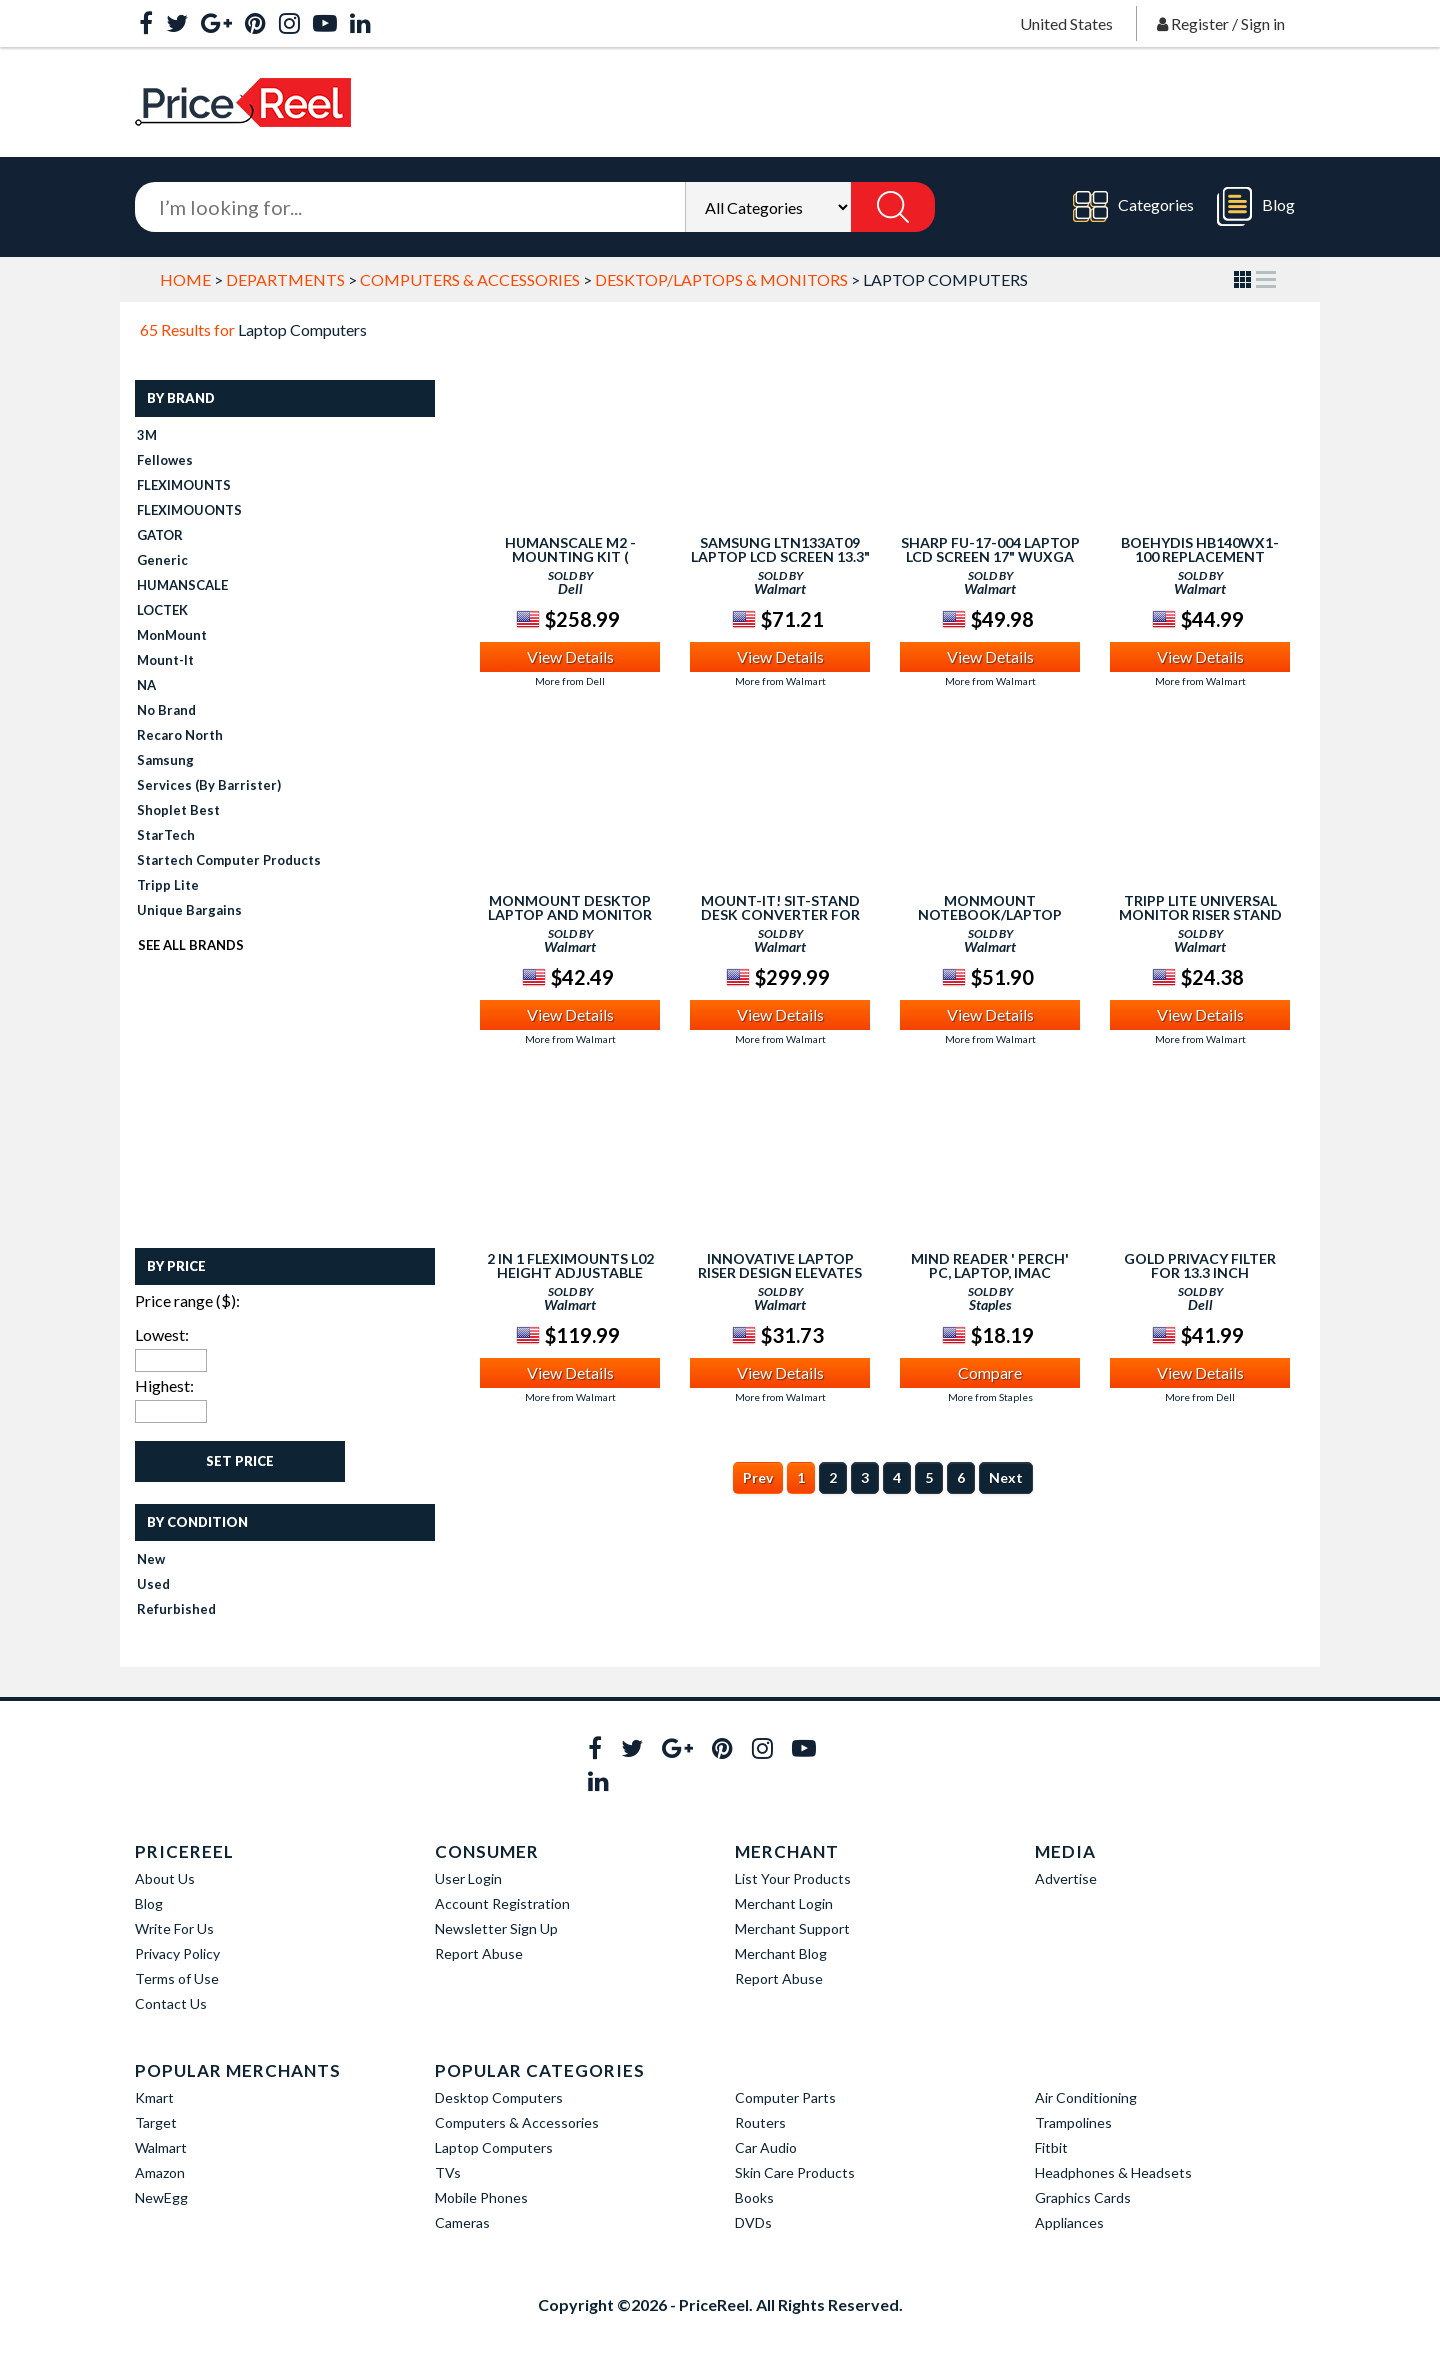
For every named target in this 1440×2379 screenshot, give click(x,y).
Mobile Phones (481, 2197)
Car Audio (766, 2147)
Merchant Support (792, 1928)
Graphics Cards (1083, 2197)
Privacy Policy (177, 1953)
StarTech (166, 835)
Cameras (462, 2222)
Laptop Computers (494, 2147)
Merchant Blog (781, 1953)
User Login (468, 1878)
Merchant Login (784, 1903)
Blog (1256, 206)
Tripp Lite (168, 885)
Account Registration (502, 1903)
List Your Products (793, 1878)
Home (185, 279)
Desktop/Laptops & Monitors (721, 279)
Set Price (240, 1461)
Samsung (165, 760)
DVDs (753, 2222)
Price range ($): (187, 1300)
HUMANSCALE (182, 585)
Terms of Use (177, 1978)
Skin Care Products (795, 2172)
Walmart (161, 2147)
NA (146, 685)
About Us (165, 1878)
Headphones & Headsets (1113, 2172)
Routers (760, 2122)
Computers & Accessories (470, 279)
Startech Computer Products (229, 860)
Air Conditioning (1086, 2097)
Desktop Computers (499, 2097)
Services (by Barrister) (209, 785)
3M (147, 435)
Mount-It (165, 660)
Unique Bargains (189, 910)
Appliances (1069, 2222)
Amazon (160, 2172)
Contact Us (171, 2003)
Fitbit (1051, 2147)
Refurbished (176, 1609)
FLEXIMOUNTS (184, 485)
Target (156, 2122)
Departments (285, 279)
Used (153, 1584)
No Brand (166, 710)
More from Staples (990, 1397)
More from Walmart (780, 681)
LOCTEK (162, 610)
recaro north (180, 735)
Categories (1133, 206)
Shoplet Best (178, 810)
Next (1006, 1477)
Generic (162, 560)
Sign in (1263, 23)
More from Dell (570, 681)
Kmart (154, 2097)
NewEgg (161, 2197)
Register (1200, 23)
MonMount (172, 635)
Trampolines (1073, 2122)
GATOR (160, 535)
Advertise (1066, 1878)
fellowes (165, 460)
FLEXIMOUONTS (189, 510)
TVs (448, 2172)
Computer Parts (785, 2097)
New (151, 1559)
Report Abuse (479, 1953)
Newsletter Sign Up (496, 1928)
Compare (990, 1372)
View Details (570, 656)
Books (754, 2197)
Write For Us (174, 1928)
